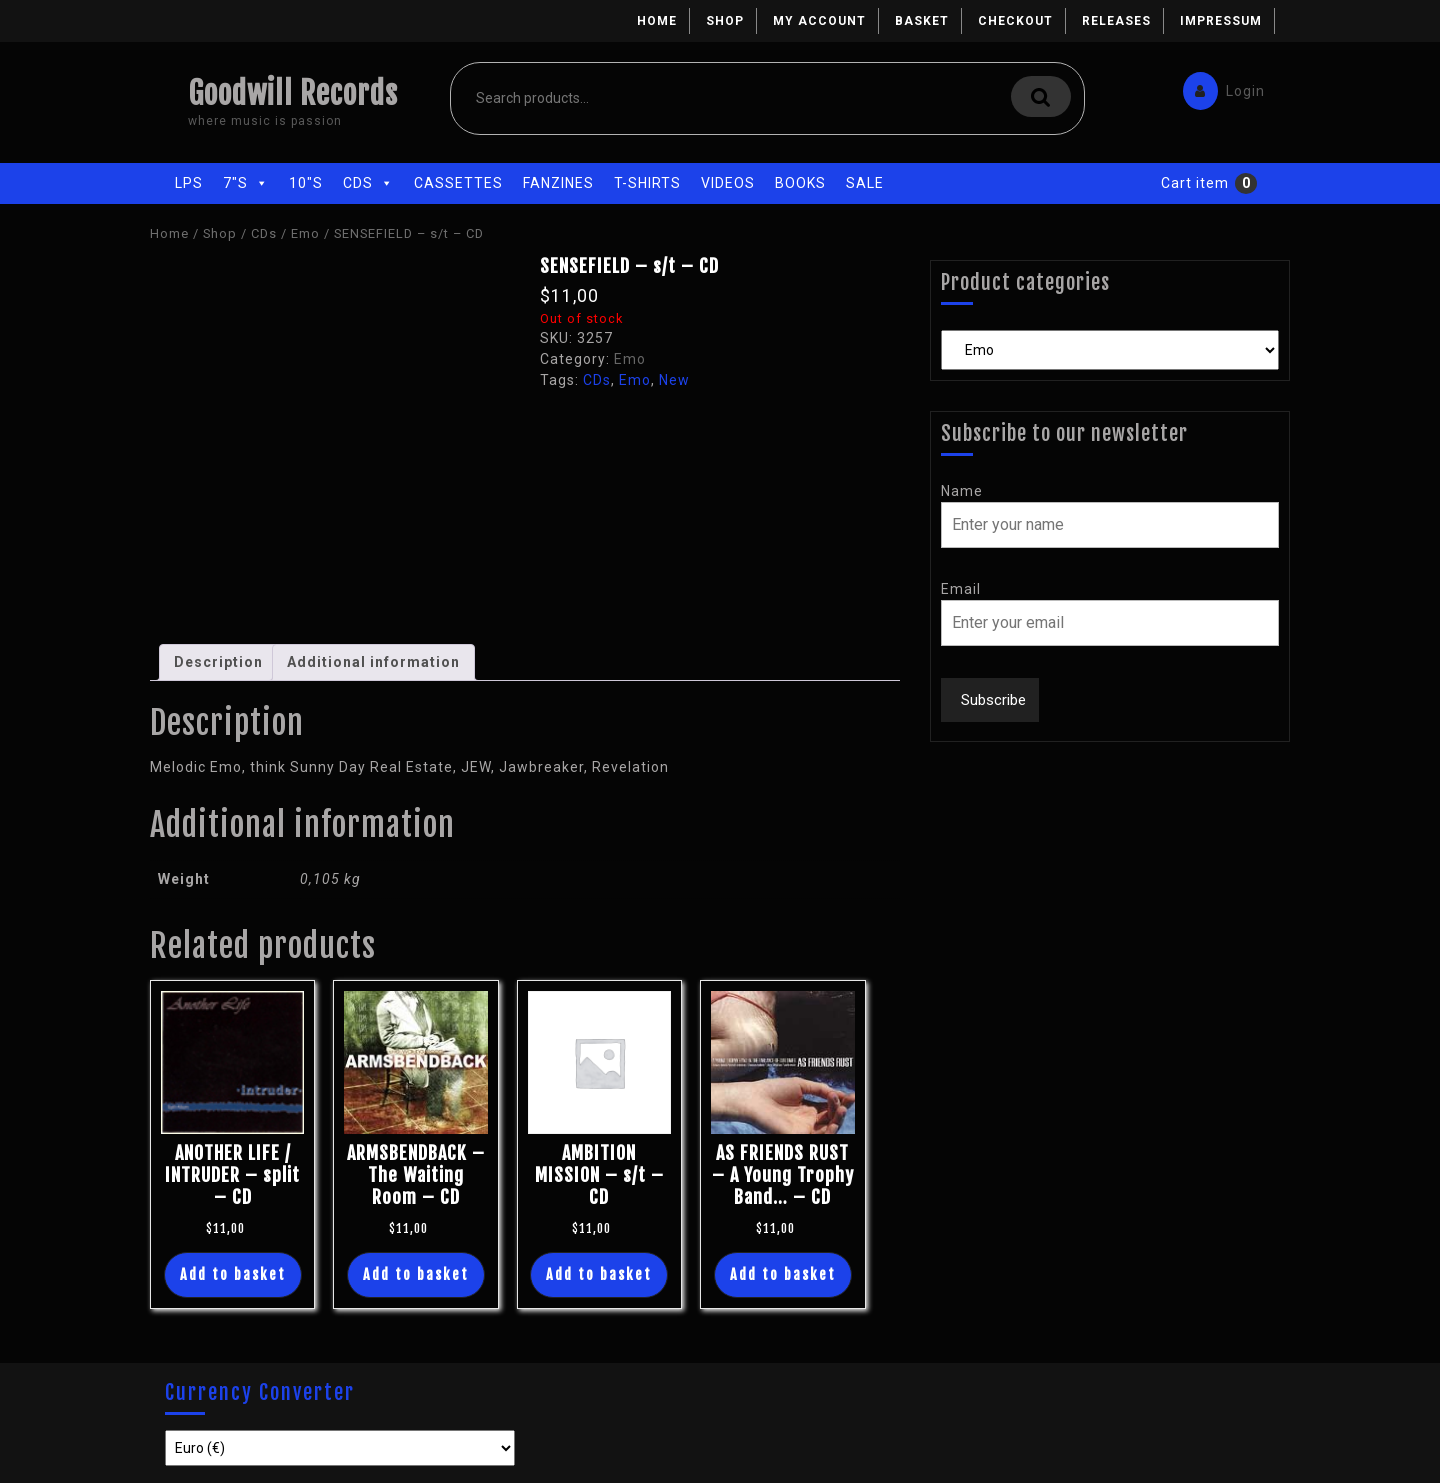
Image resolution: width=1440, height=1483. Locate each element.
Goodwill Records (293, 93)
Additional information (373, 662)
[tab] (218, 662)
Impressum (1221, 21)
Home (657, 21)
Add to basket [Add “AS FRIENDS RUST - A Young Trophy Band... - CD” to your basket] (783, 1274)
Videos (728, 183)
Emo (305, 233)
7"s (246, 183)
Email (961, 589)
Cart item (1195, 183)
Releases (1116, 21)
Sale (865, 183)
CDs (368, 183)
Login (1219, 86)
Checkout (1015, 21)
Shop (725, 21)
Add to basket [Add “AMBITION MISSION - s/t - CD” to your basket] (599, 1274)
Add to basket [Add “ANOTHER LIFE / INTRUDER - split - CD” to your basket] (233, 1274)
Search (1041, 96)
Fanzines (558, 183)
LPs (189, 183)
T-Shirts (647, 183)
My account (819, 21)
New (674, 380)
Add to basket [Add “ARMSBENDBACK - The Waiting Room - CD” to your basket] (416, 1274)
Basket (922, 21)
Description (218, 662)
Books (800, 183)
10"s (306, 183)
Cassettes (458, 183)
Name (962, 491)
